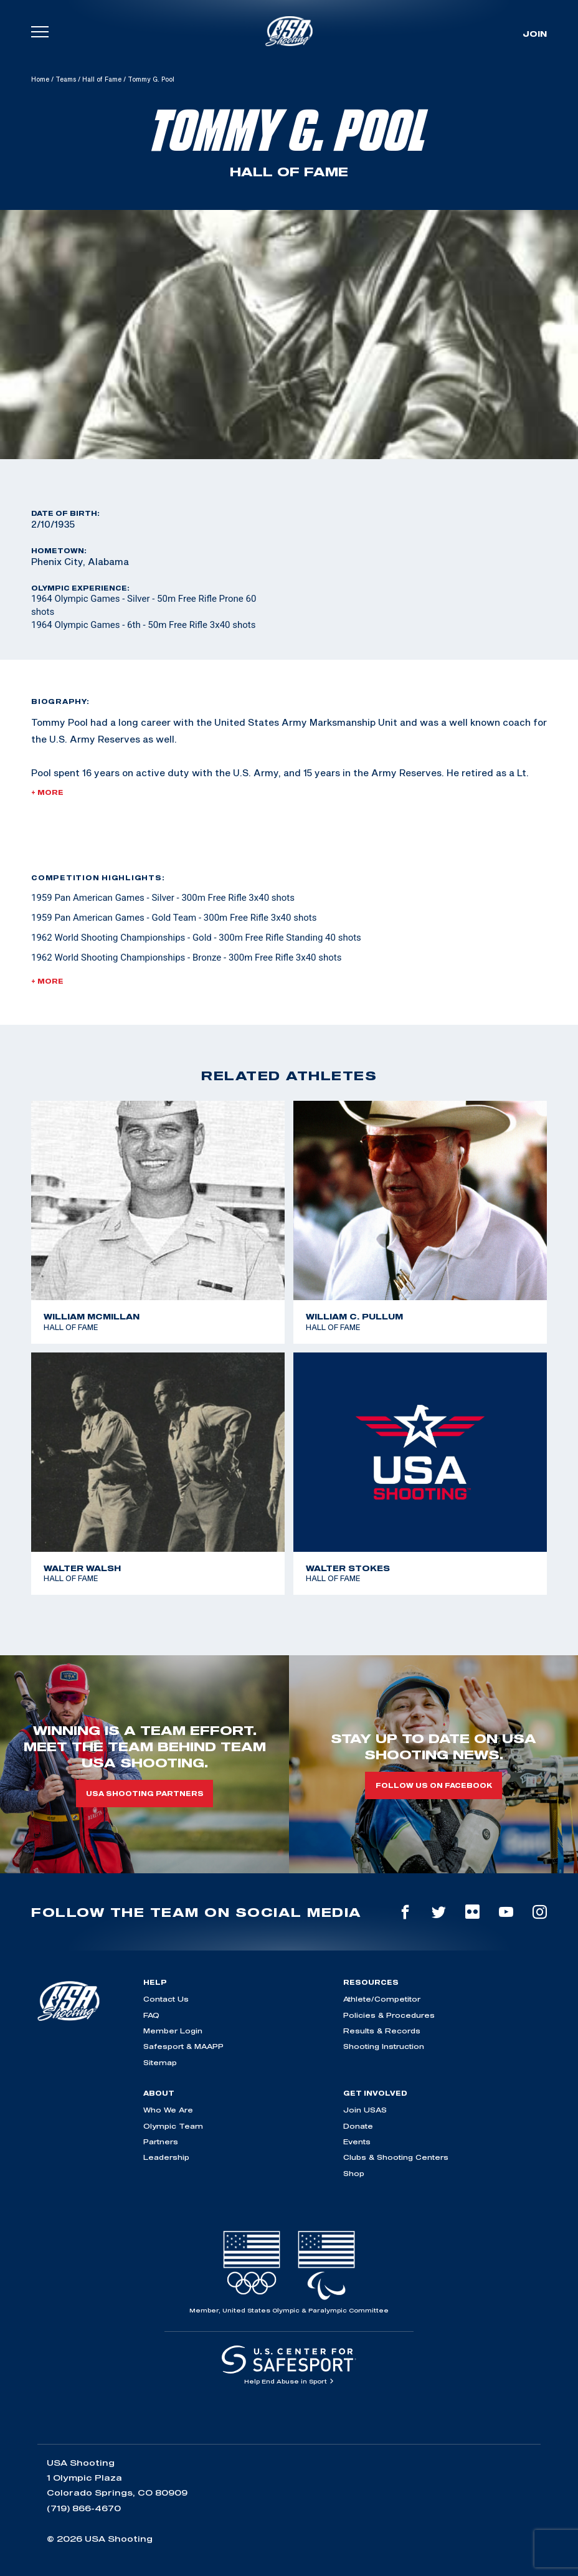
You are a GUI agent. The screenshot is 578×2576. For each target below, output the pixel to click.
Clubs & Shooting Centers (395, 2157)
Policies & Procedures (389, 2015)
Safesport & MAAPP (183, 2046)
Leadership (166, 2157)
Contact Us (166, 1999)
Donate (358, 2126)
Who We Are (168, 2110)
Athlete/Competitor (381, 1999)
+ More (47, 792)
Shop (353, 2173)
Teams (65, 79)
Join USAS (365, 2110)
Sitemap (160, 2062)
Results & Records (381, 2031)
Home (40, 79)
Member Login (172, 2031)
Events (357, 2141)
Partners (160, 2141)
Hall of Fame (101, 79)
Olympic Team (173, 2126)
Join (535, 33)
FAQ (151, 2015)
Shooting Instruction (383, 2046)
